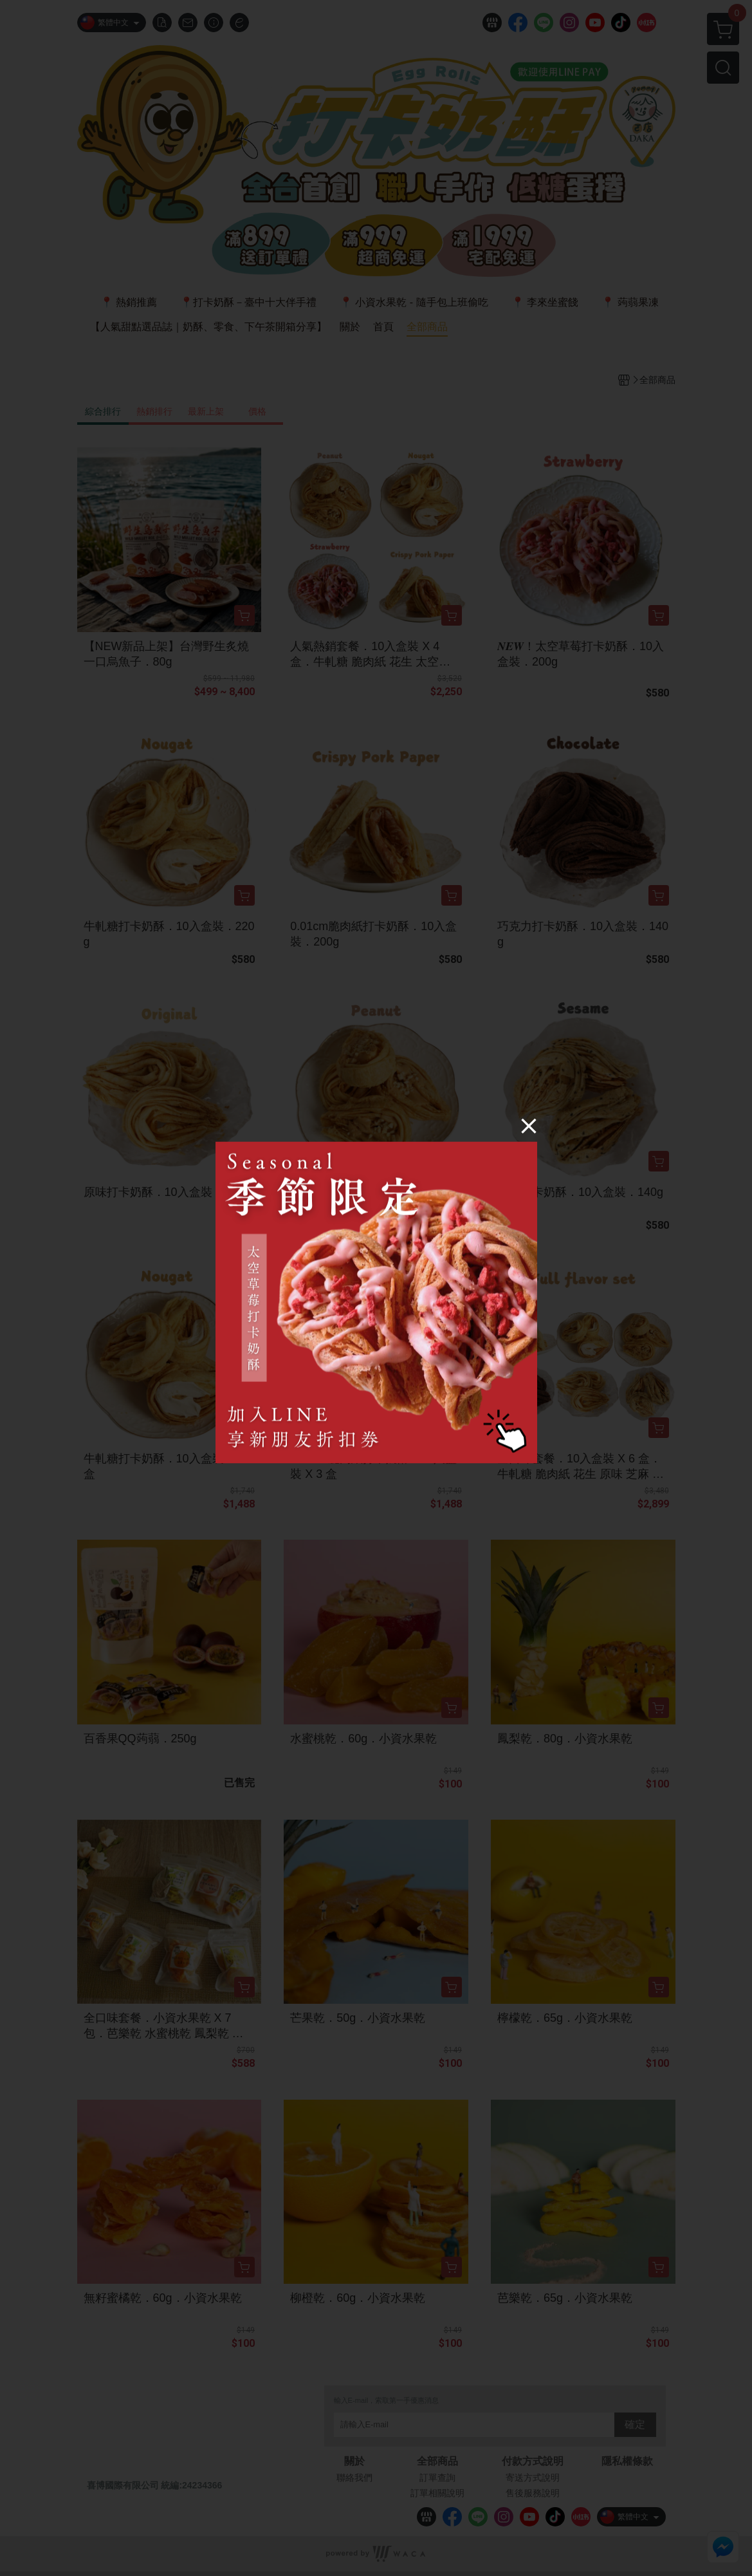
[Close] (529, 1126)
